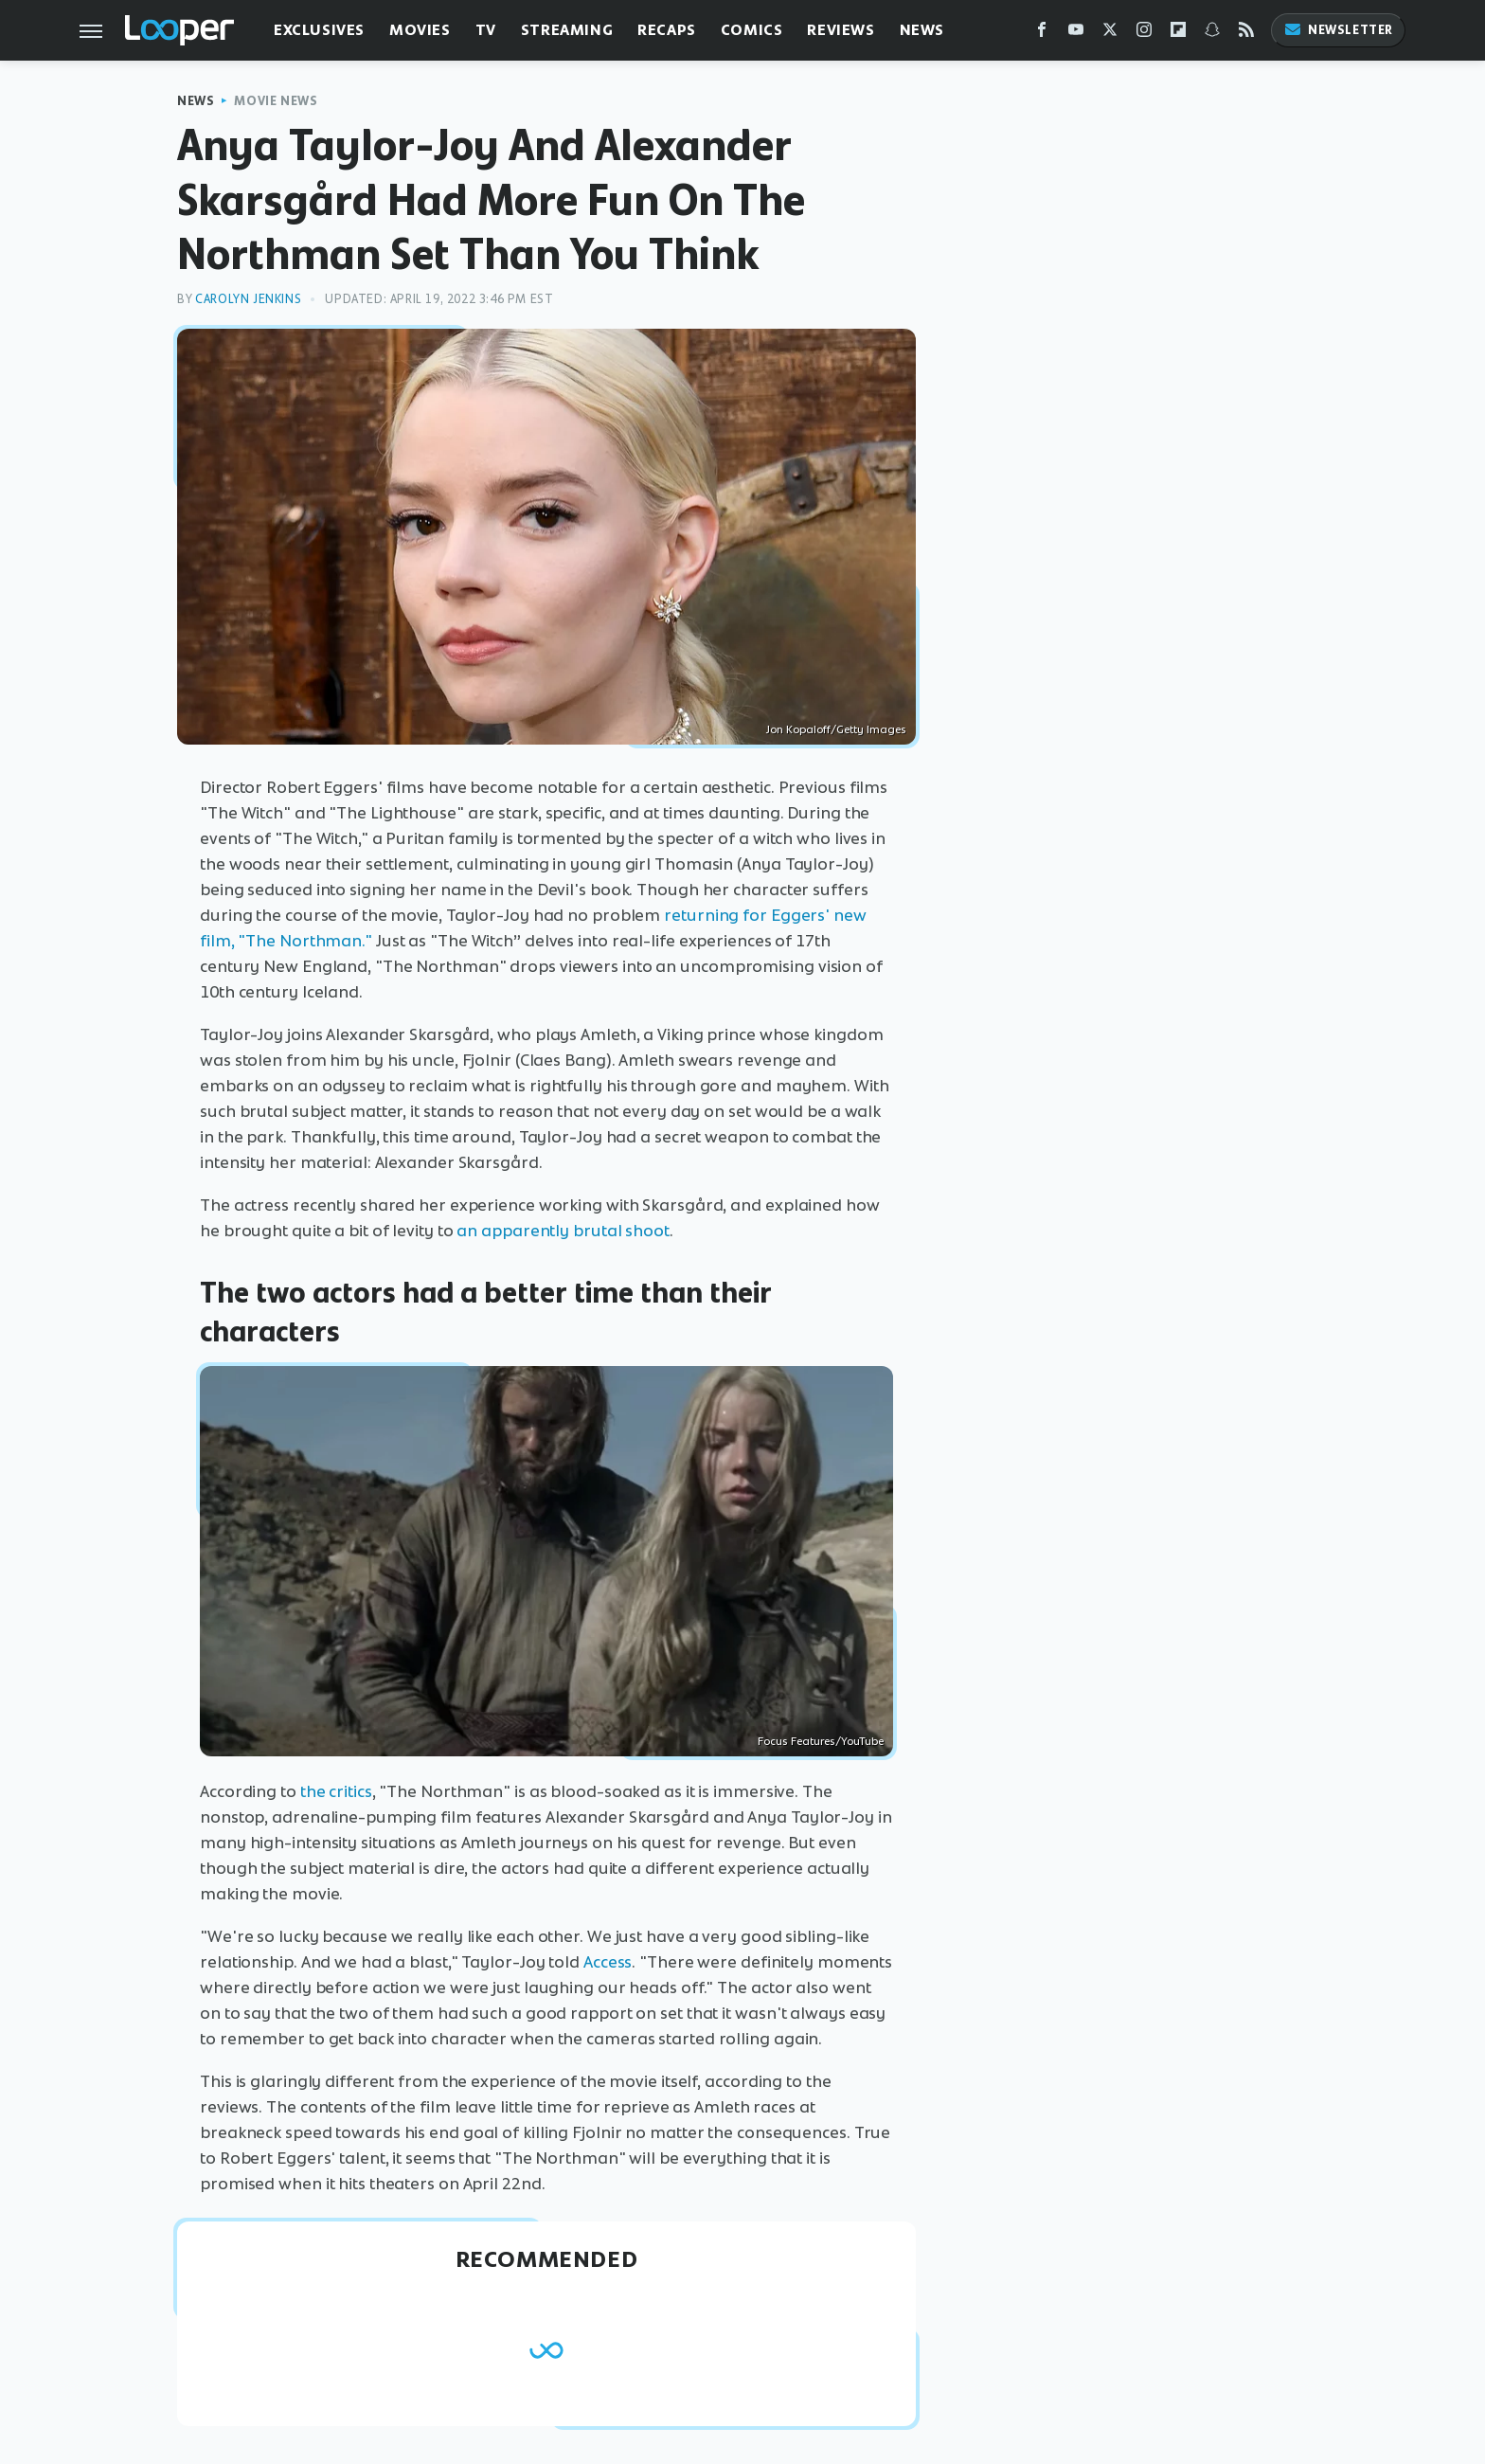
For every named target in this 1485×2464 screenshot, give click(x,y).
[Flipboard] (1178, 33)
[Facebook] (1041, 33)
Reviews (840, 30)
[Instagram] (1144, 33)
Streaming (567, 30)
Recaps (666, 30)
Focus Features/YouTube (821, 1741)
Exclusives (319, 30)
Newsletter (1338, 30)
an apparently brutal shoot (562, 1230)
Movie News (275, 101)
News (922, 30)
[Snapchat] (1212, 33)
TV (485, 30)
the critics (336, 1791)
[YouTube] (1075, 33)
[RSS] (1246, 33)
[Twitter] (1109, 33)
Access (607, 1962)
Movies (420, 30)
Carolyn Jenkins (248, 299)
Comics (752, 30)
